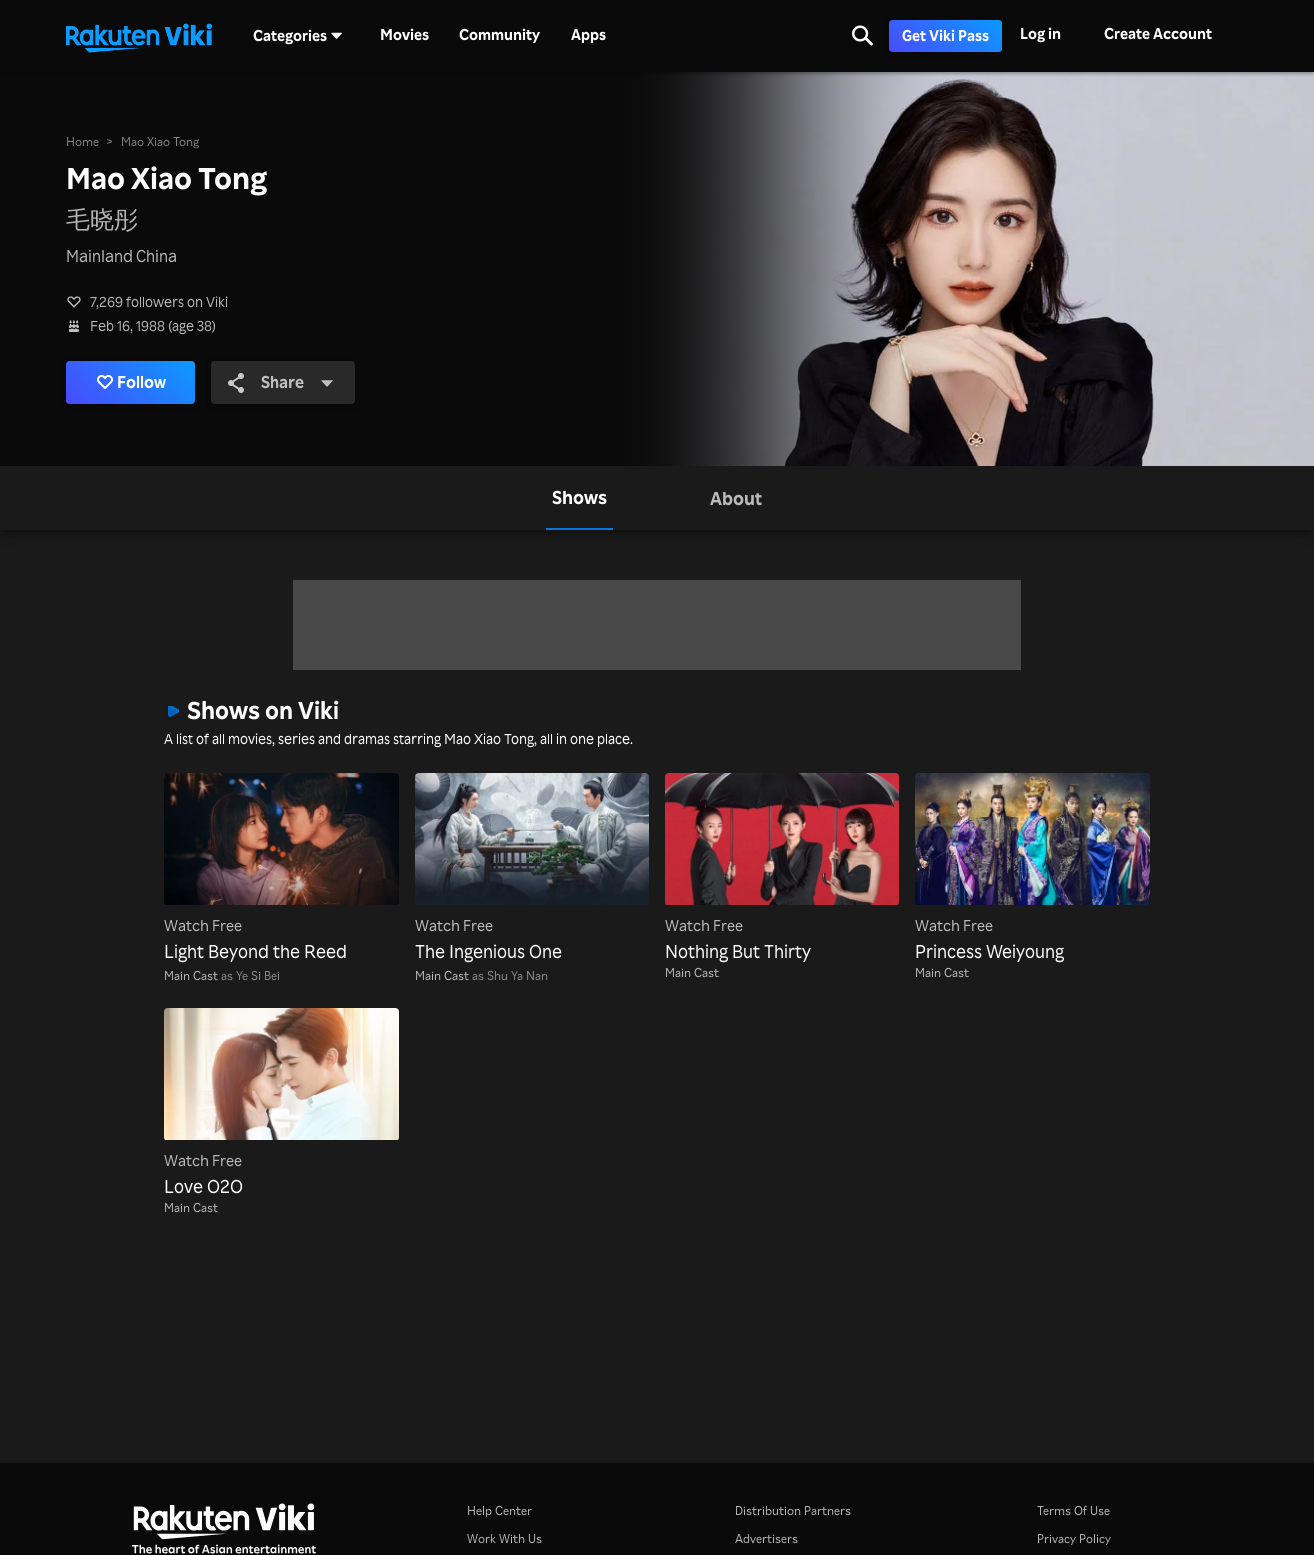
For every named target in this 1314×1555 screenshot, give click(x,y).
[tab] (579, 498)
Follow (131, 382)
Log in (1040, 33)
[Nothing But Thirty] (782, 869)
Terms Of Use (1073, 1510)
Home (82, 141)
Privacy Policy (1074, 1538)
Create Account (1158, 33)
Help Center (499, 1510)
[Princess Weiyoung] (1032, 869)
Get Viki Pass (945, 35)
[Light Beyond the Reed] (281, 869)
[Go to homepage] (139, 36)
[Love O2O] (281, 1104)
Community (499, 35)
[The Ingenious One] (532, 869)
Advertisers (766, 1538)
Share (281, 381)
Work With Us (504, 1538)
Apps (588, 35)
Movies (404, 35)
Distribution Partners (793, 1510)
